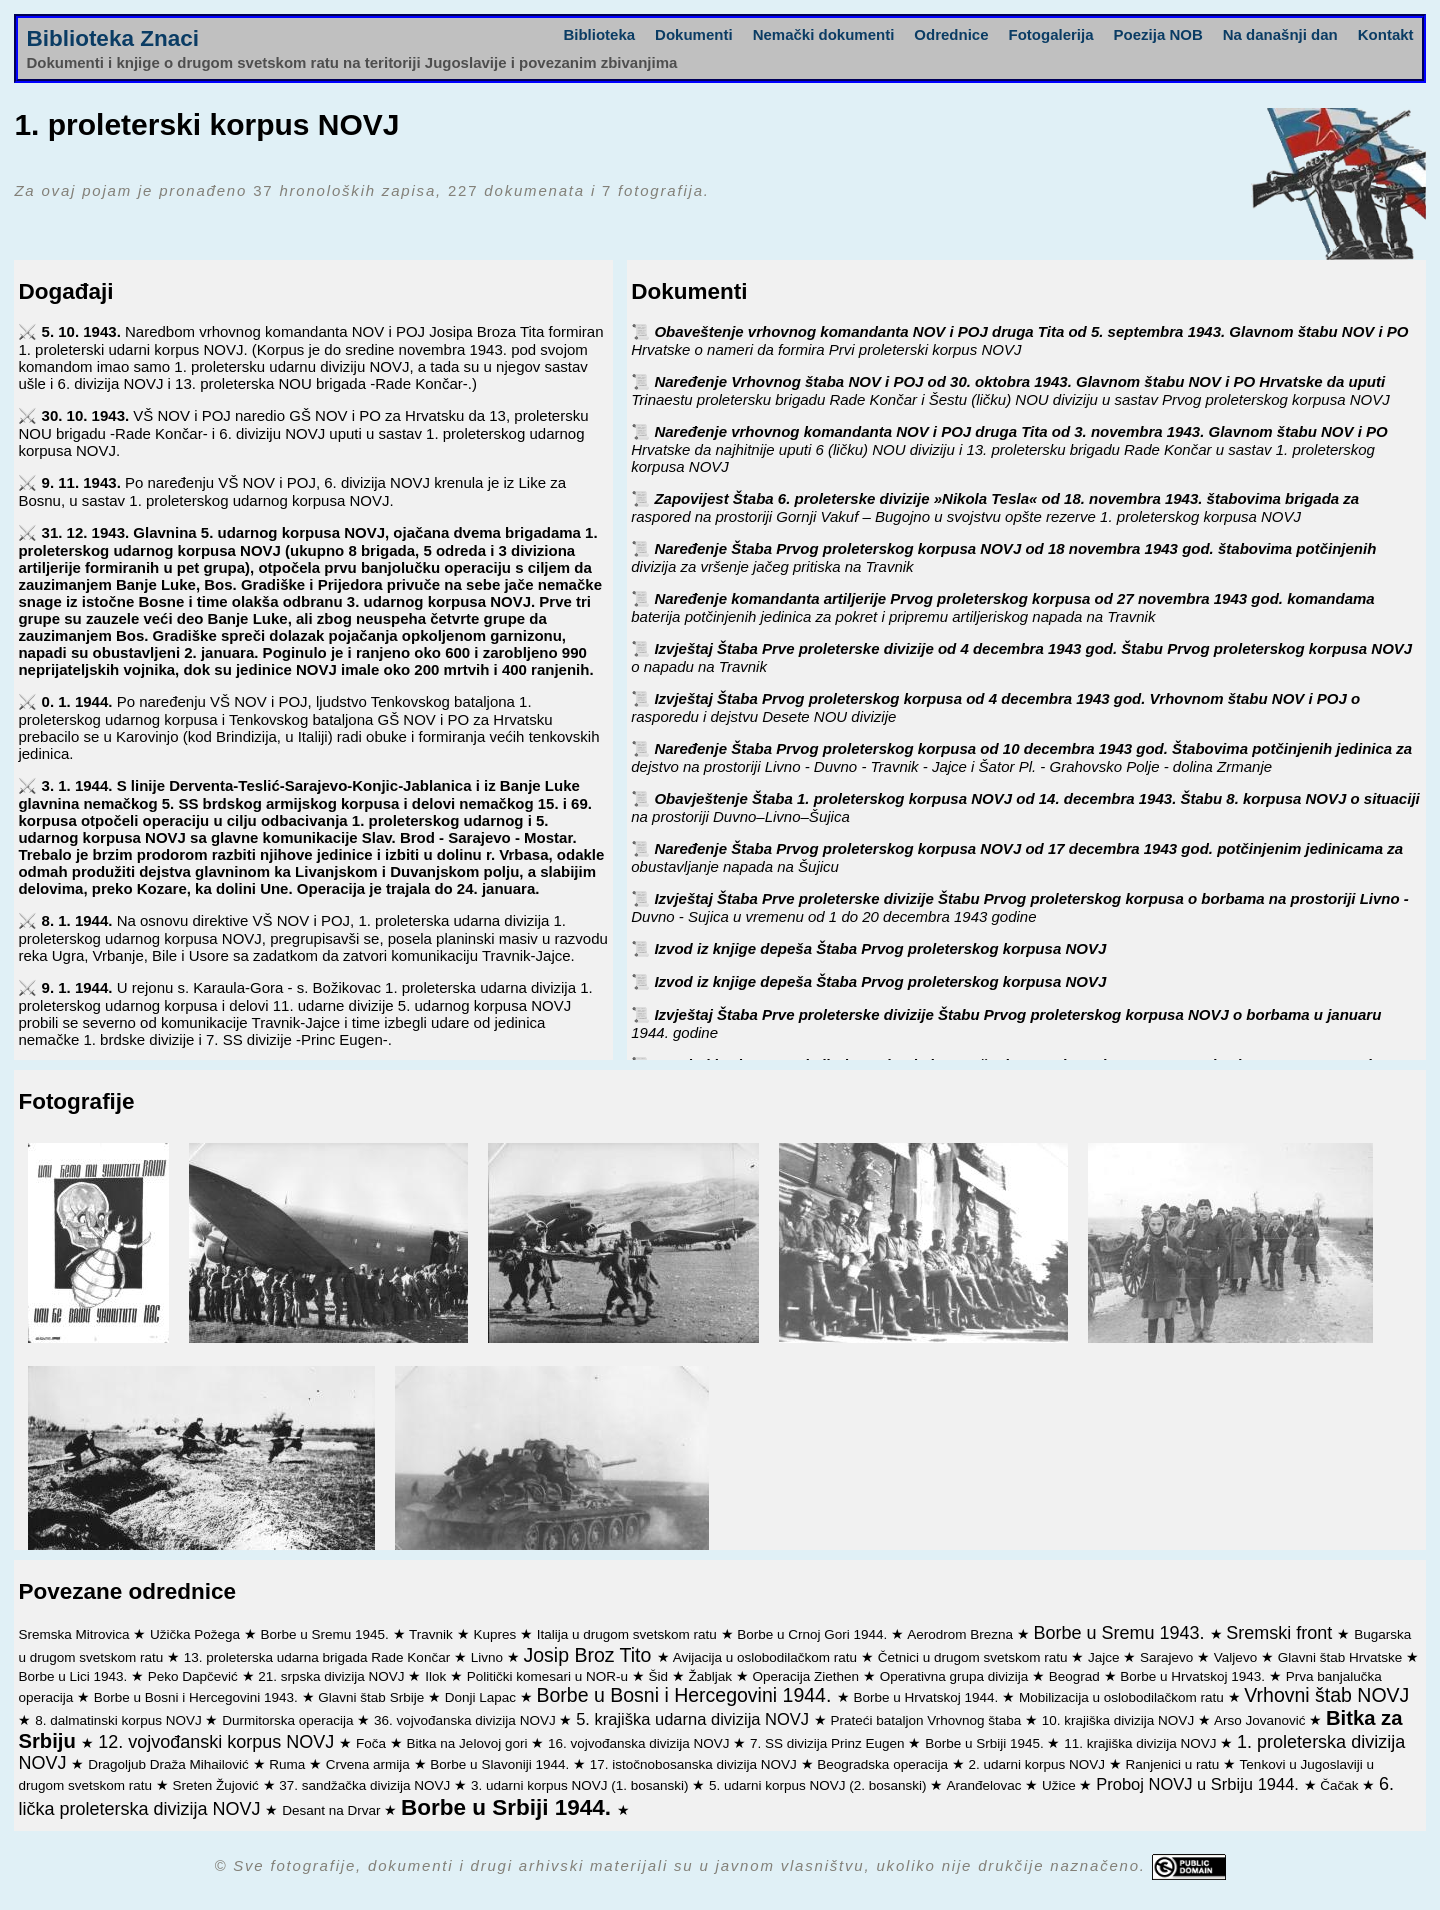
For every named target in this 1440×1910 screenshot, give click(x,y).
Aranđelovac (985, 1785)
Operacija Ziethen (808, 1676)
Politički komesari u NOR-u (549, 1676)
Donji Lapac (482, 1697)
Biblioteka (599, 34)
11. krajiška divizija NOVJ (1142, 1743)
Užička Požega (197, 1634)
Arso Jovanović (1261, 1720)
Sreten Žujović (217, 1785)
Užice (1061, 1785)
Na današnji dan (1280, 34)
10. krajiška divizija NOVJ (1120, 1720)
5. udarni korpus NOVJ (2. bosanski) (819, 1785)
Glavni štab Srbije (373, 1697)
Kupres (496, 1634)
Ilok (437, 1676)
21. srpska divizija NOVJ (333, 1676)
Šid (659, 1676)
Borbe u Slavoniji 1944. (501, 1764)
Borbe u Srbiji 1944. (509, 1807)
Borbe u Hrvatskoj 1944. (928, 1697)
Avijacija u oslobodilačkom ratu (767, 1657)
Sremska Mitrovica (75, 1634)
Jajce (1105, 1657)
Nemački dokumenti (824, 34)
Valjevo (1237, 1657)
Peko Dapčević (195, 1676)
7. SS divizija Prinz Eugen (829, 1743)
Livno (489, 1657)
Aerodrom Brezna (962, 1634)
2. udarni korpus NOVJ (1038, 1764)
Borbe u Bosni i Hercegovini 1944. (687, 1695)
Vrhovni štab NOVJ (1326, 1695)
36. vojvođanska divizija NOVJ (466, 1720)
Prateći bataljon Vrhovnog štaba (927, 1720)
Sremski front (1281, 1633)
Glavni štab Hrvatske (1342, 1657)
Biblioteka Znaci (112, 38)
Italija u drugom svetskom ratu (629, 1634)
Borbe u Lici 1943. (74, 1676)
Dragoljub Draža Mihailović (170, 1764)
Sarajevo (1168, 1657)
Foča (373, 1743)
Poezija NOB (1158, 34)
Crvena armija (370, 1764)
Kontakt (1386, 34)
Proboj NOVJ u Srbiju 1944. (1199, 1784)
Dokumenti (694, 34)
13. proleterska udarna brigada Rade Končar (319, 1657)
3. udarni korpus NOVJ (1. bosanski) (581, 1785)
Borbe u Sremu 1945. (327, 1634)
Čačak (1341, 1785)
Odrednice (951, 34)
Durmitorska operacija (289, 1720)
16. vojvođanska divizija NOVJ (640, 1743)
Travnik (433, 1634)
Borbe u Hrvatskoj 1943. (1194, 1676)
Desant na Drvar (333, 1810)
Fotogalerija (1051, 34)
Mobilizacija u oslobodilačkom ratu (1123, 1697)
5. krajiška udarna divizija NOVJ (695, 1719)
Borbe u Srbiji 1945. (986, 1743)
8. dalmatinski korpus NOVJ (120, 1720)
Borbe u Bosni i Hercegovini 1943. (198, 1697)
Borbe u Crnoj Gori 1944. (814, 1634)
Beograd (1076, 1676)
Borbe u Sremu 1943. (1121, 1633)
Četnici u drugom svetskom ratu (975, 1657)
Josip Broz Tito (589, 1655)
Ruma (289, 1764)
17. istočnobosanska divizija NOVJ (695, 1764)
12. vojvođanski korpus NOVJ (218, 1742)
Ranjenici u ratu (1175, 1764)
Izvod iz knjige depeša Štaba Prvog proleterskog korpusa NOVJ (880, 948)
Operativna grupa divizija (956, 1676)
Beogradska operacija (884, 1764)
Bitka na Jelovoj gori (469, 1743)
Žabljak (712, 1676)
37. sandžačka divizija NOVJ (366, 1785)
